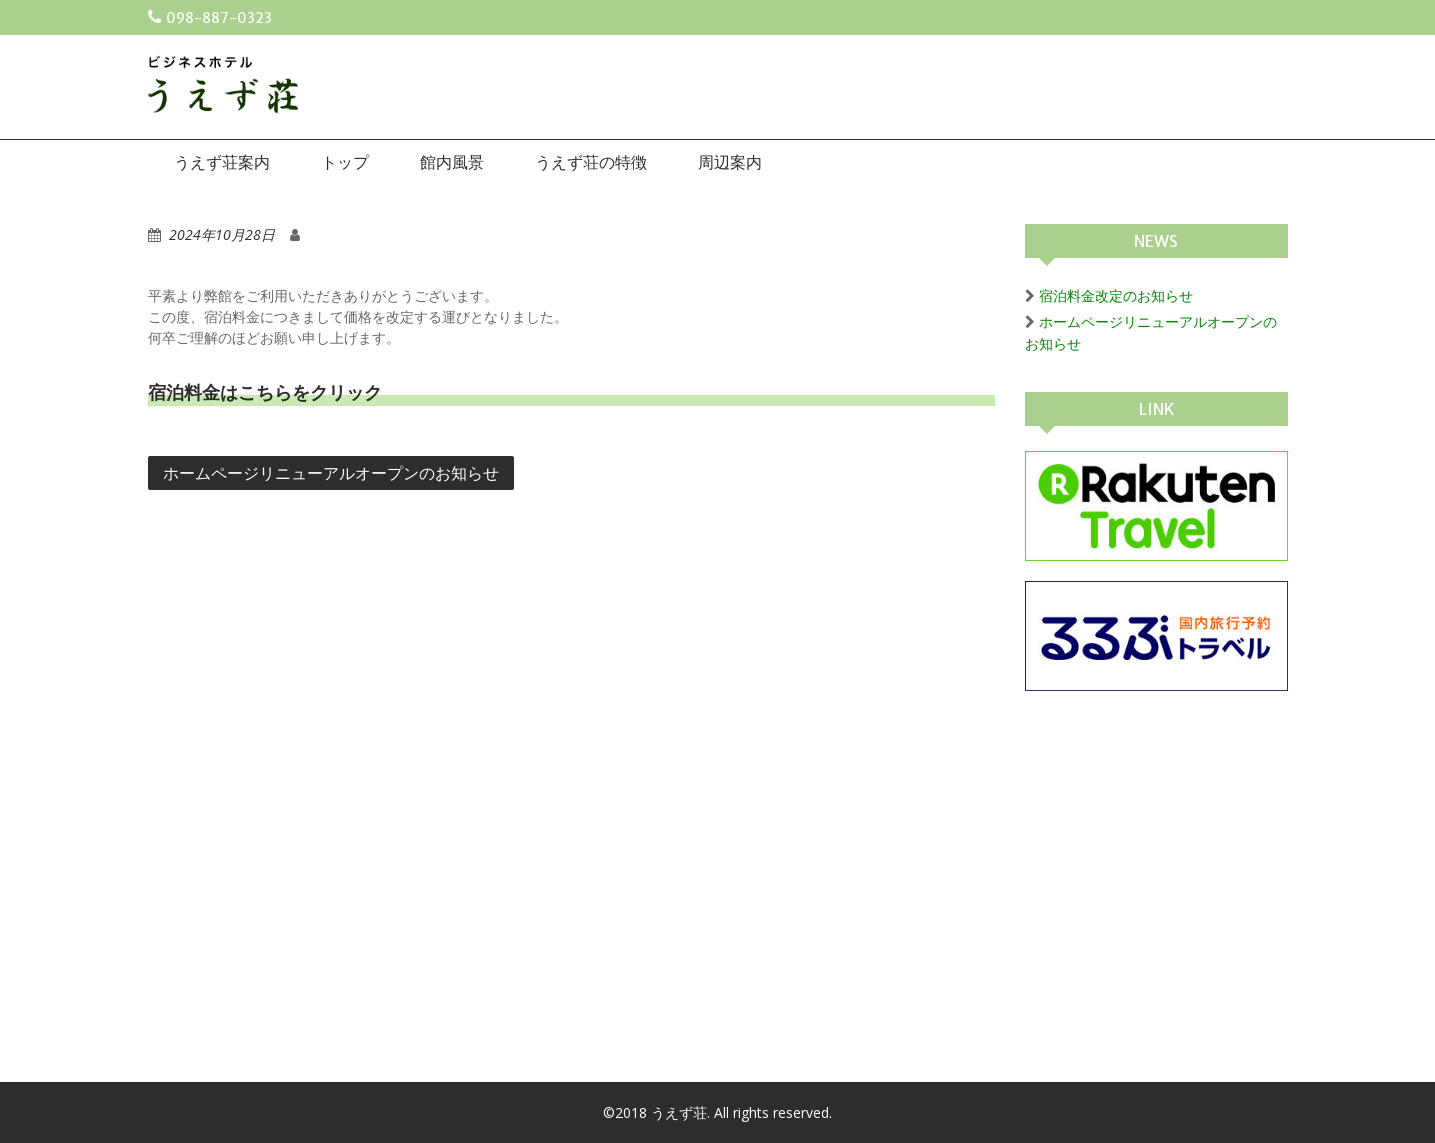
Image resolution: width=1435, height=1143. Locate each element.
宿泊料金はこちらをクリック (265, 392)
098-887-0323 (219, 18)
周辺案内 (730, 162)
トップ (345, 162)
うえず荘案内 (222, 162)
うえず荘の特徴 (591, 162)
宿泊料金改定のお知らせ (1116, 295)
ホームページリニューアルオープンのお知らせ (331, 473)
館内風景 (452, 162)
